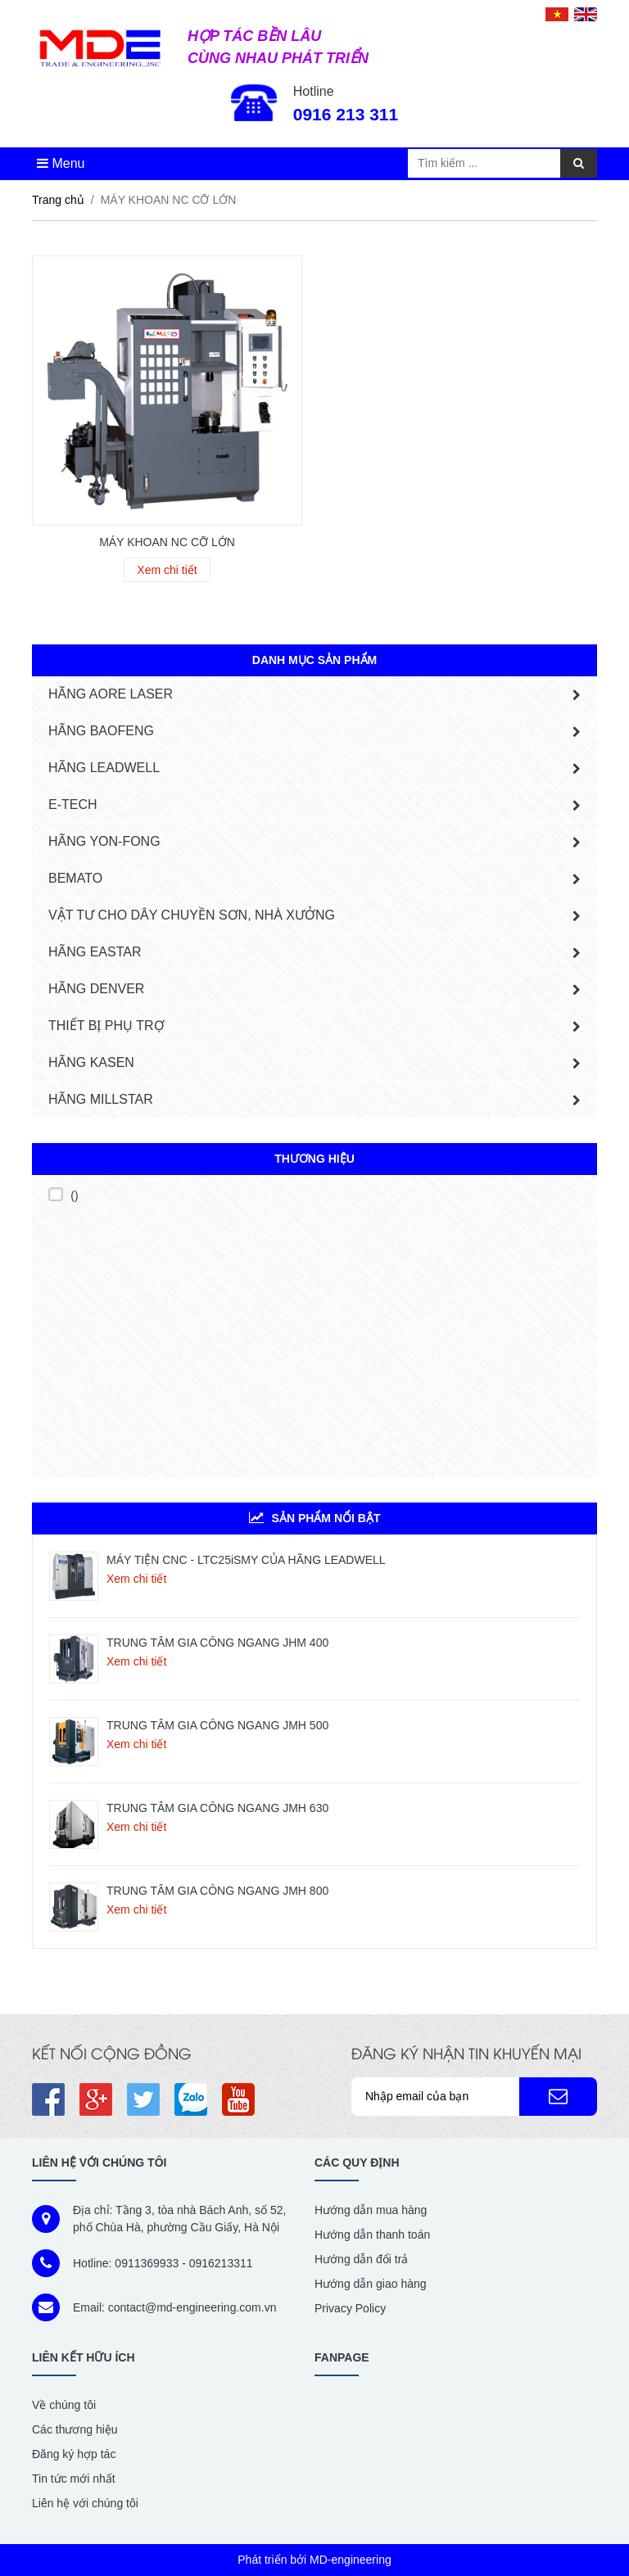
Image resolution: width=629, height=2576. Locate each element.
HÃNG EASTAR (95, 952)
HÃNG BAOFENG (101, 731)
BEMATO (75, 878)
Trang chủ (58, 199)
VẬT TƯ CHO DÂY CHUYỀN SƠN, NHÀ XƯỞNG (191, 915)
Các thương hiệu (75, 2429)
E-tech (72, 804)
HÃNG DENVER (96, 989)
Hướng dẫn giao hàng (370, 2283)
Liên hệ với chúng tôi (85, 2503)
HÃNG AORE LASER (110, 694)
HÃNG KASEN (91, 1062)
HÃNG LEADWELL (104, 768)
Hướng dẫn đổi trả (361, 2259)
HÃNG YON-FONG (104, 841)
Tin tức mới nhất (73, 2478)
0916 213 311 (345, 114)
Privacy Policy (350, 2308)
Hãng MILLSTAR (100, 1099)
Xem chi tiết (136, 1578)
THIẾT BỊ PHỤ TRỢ (106, 1026)
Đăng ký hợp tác (73, 2454)
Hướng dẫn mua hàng (370, 2210)
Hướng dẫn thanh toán (372, 2234)
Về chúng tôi (64, 2404)
